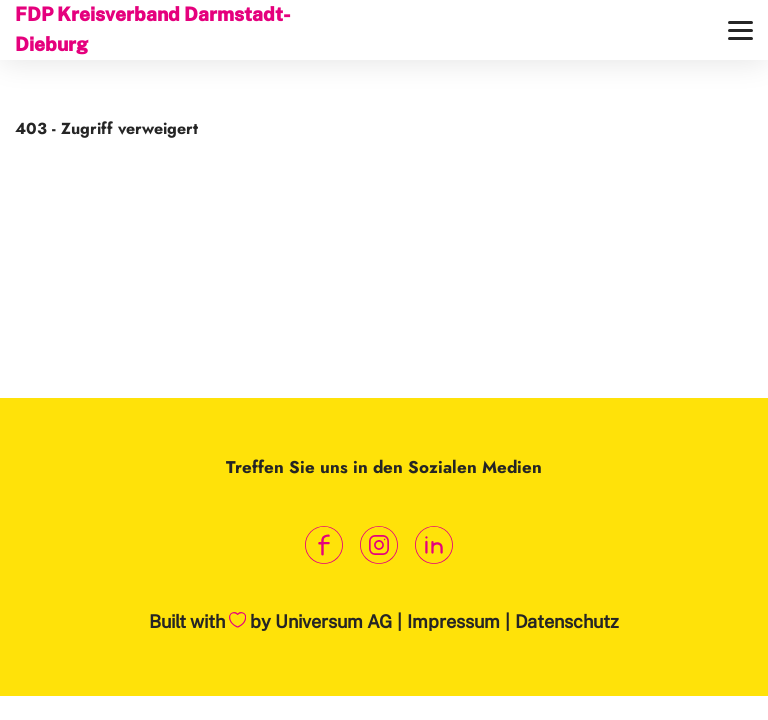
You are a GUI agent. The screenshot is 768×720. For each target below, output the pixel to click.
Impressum (453, 621)
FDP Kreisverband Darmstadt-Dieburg (152, 29)
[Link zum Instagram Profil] (379, 545)
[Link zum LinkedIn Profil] (434, 545)
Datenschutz (567, 621)
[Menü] (740, 30)
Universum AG (333, 621)
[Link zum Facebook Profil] (324, 545)
